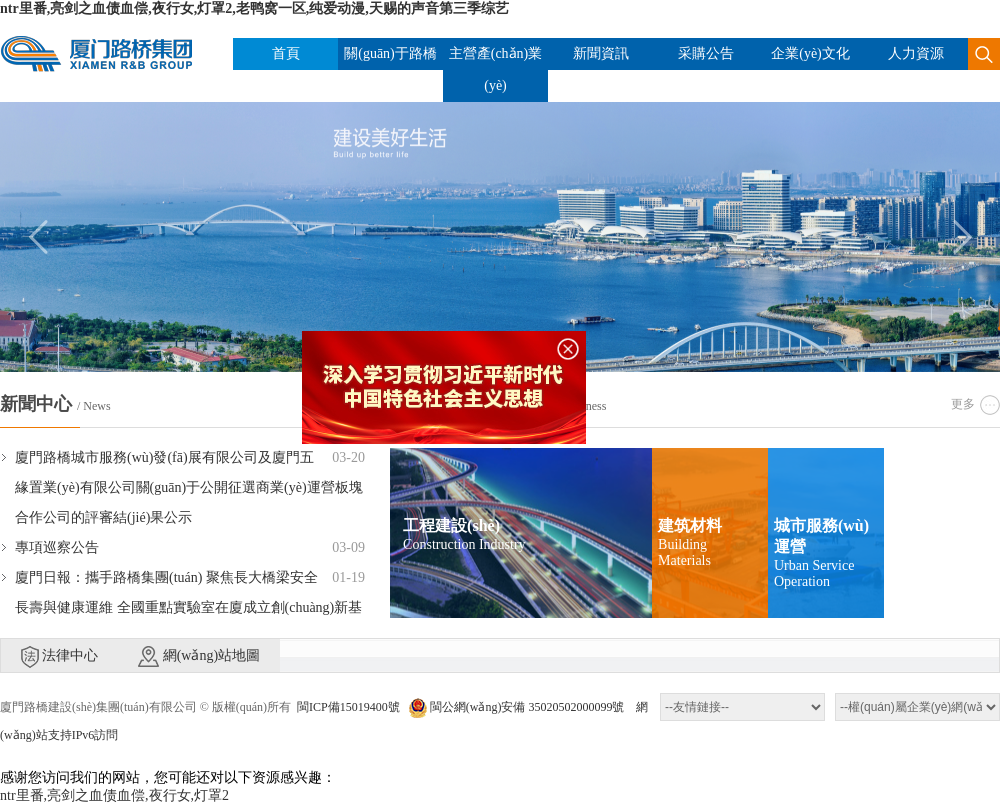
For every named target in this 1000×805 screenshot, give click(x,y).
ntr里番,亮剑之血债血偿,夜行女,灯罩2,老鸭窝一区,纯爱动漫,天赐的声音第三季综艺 (254, 8)
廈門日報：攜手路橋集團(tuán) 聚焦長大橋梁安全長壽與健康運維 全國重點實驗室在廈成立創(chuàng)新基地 (188, 607)
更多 (963, 404)
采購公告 (706, 53)
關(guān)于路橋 (390, 53)
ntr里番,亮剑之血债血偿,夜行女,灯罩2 (114, 795)
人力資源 (916, 53)
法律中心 (60, 657)
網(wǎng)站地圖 (199, 656)
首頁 (286, 53)
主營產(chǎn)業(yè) (496, 69)
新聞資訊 (601, 53)
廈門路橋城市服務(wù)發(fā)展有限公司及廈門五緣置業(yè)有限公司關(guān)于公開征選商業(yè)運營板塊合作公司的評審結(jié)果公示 (189, 487)
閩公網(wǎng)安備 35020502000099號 (517, 707)
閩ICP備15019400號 (348, 707)
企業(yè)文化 (810, 53)
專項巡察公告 (57, 547)
